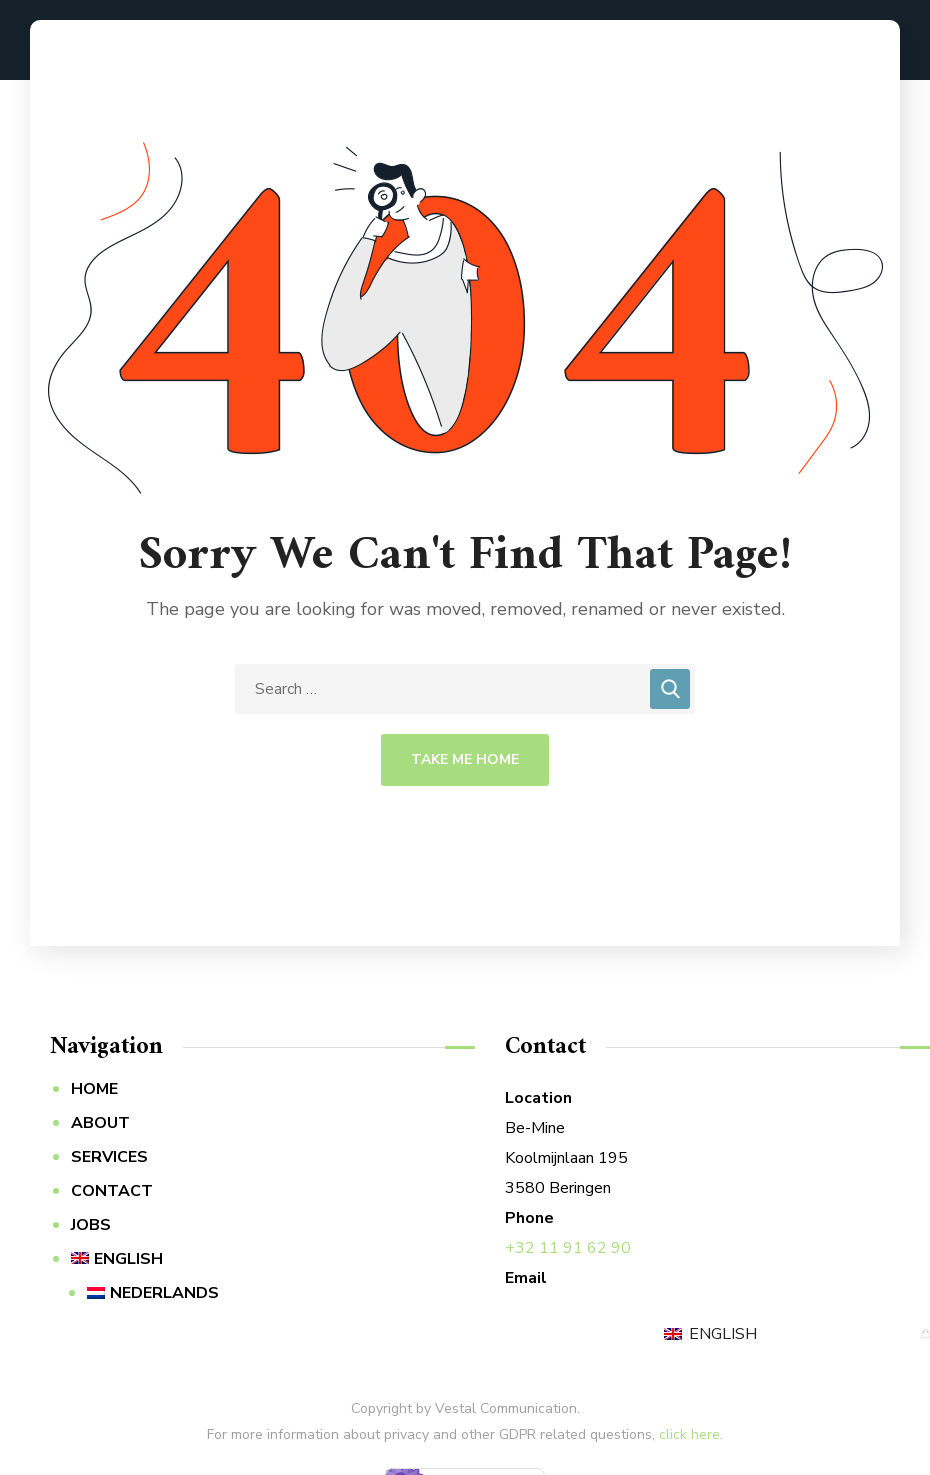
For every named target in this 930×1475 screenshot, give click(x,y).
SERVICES (109, 1157)
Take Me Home (465, 759)
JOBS (91, 1225)
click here (689, 1434)
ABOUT (100, 1123)
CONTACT (112, 1191)
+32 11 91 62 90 (568, 1248)
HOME (94, 1089)
